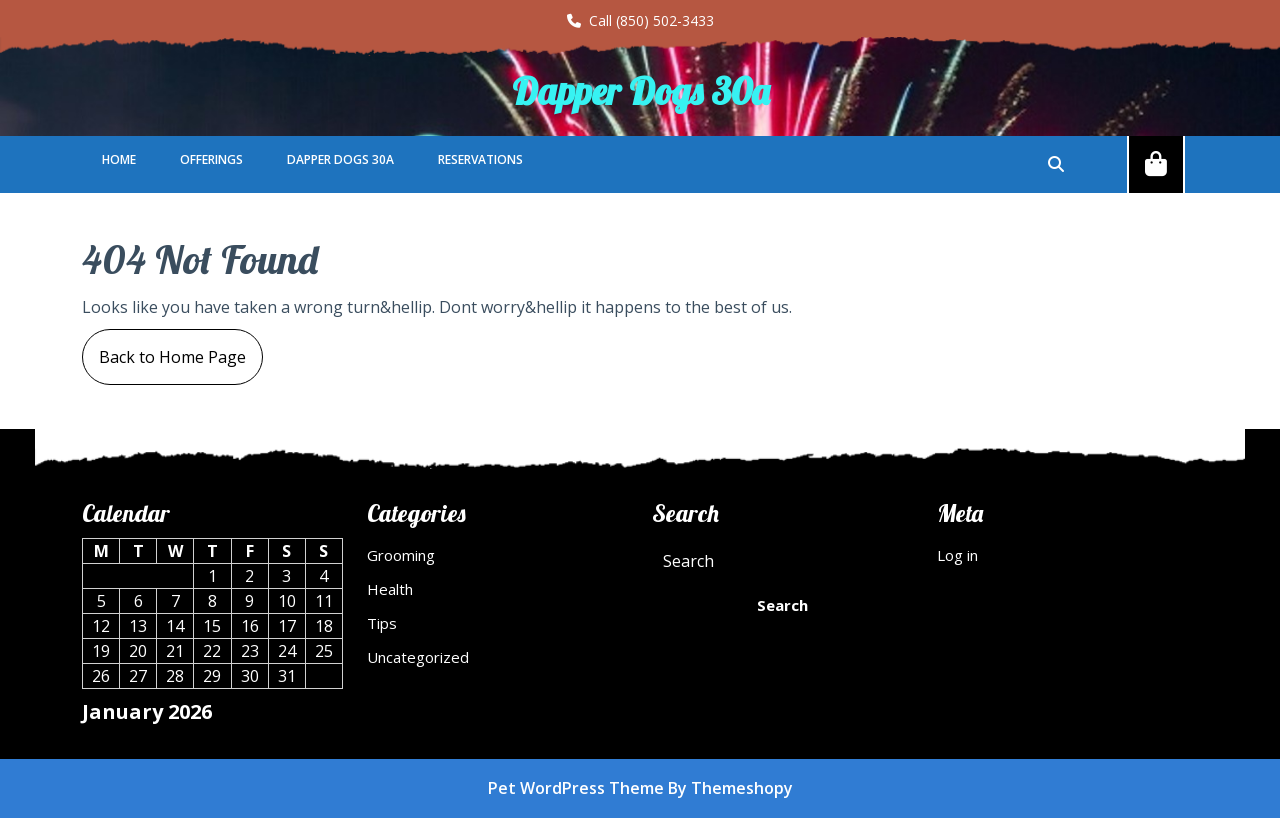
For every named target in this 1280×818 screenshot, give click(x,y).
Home (119, 159)
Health (390, 589)
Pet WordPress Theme (576, 788)
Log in (957, 555)
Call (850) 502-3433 (640, 20)
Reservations (480, 159)
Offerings (211, 159)
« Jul (97, 747)
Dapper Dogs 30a (640, 91)
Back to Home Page (164, 348)
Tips (382, 623)
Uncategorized (418, 657)
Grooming (401, 555)
